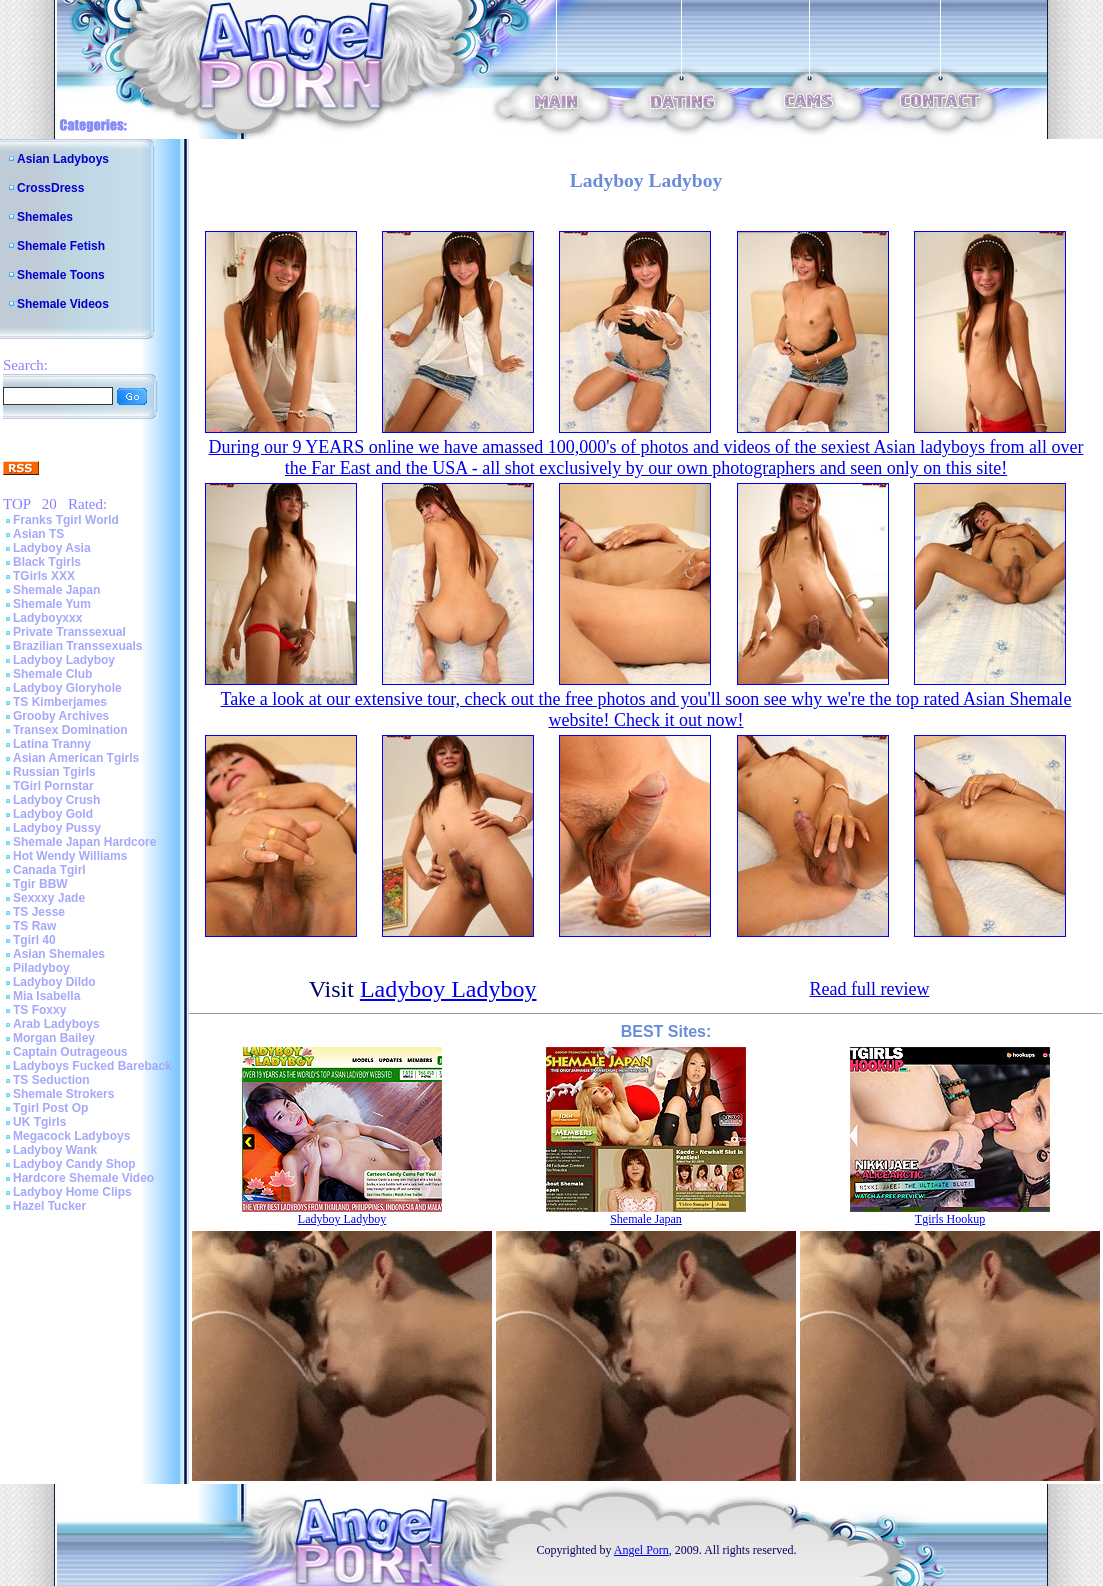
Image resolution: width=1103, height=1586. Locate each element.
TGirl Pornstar (53, 786)
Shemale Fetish (61, 246)
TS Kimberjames (60, 702)
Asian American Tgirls (76, 758)
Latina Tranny (52, 744)
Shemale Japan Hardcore (84, 842)
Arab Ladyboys (56, 1024)
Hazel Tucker (49, 1206)
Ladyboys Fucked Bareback (92, 1066)
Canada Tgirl (49, 870)
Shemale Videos (63, 304)
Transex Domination (70, 730)
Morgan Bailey (54, 1038)
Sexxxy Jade (49, 898)
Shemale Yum (52, 604)
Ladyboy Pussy (57, 828)
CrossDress (50, 188)
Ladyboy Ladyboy (64, 660)
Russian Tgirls (54, 772)
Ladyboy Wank (55, 1150)
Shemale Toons (61, 275)
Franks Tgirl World (66, 520)
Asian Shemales (59, 954)
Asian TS (38, 534)
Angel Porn (641, 1550)
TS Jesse (39, 912)
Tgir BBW (40, 884)
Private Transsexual (69, 632)
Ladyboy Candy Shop (74, 1164)
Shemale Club (52, 674)
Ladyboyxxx (47, 618)
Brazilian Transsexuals (77, 646)
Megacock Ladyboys (71, 1136)
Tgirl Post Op (50, 1108)
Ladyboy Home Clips (72, 1192)
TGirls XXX (44, 576)
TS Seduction (51, 1080)
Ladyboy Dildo (54, 982)
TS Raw (34, 926)
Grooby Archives (61, 716)
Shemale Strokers (63, 1094)
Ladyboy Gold (53, 814)
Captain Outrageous (70, 1052)
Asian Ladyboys (63, 159)
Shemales (45, 217)
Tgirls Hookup (950, 1219)
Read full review (869, 989)
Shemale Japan (56, 590)
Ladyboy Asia (52, 548)
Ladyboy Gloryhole (67, 688)
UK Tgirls (39, 1122)
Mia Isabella (46, 996)
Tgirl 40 (34, 940)
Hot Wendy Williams (70, 856)
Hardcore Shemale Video (83, 1178)
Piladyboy (41, 968)
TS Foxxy (39, 1010)
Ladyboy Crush (56, 800)
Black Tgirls (47, 562)
